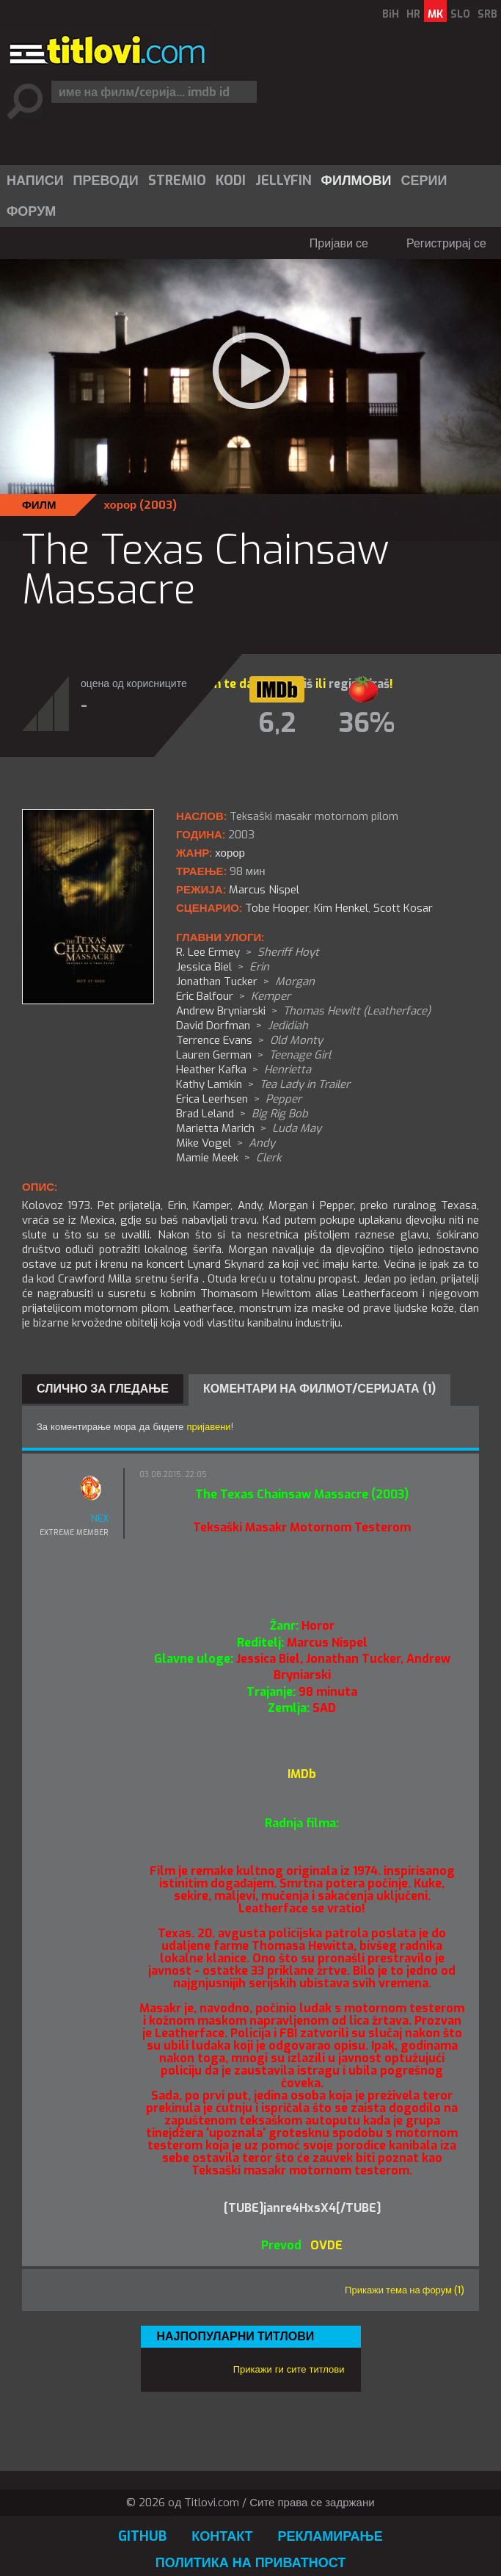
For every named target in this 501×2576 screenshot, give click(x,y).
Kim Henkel (341, 908)
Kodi (231, 180)
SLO (460, 14)
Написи (35, 180)
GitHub (142, 2536)
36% (367, 723)
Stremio (177, 180)
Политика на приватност (251, 2563)
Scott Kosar (403, 908)
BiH (390, 14)
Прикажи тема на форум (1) (404, 2290)
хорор (120, 505)
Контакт (221, 2536)
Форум (31, 211)
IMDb (302, 1774)
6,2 (277, 723)
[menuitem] (34, 180)
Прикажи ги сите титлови (289, 2369)
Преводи (106, 180)
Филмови (356, 180)
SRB (487, 14)
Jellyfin (283, 180)
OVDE (325, 2245)
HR (413, 14)
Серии (424, 180)
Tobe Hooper (277, 908)
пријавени (209, 1427)
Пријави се (339, 243)
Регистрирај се (446, 243)
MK (435, 14)
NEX (100, 1518)
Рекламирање (330, 2536)
